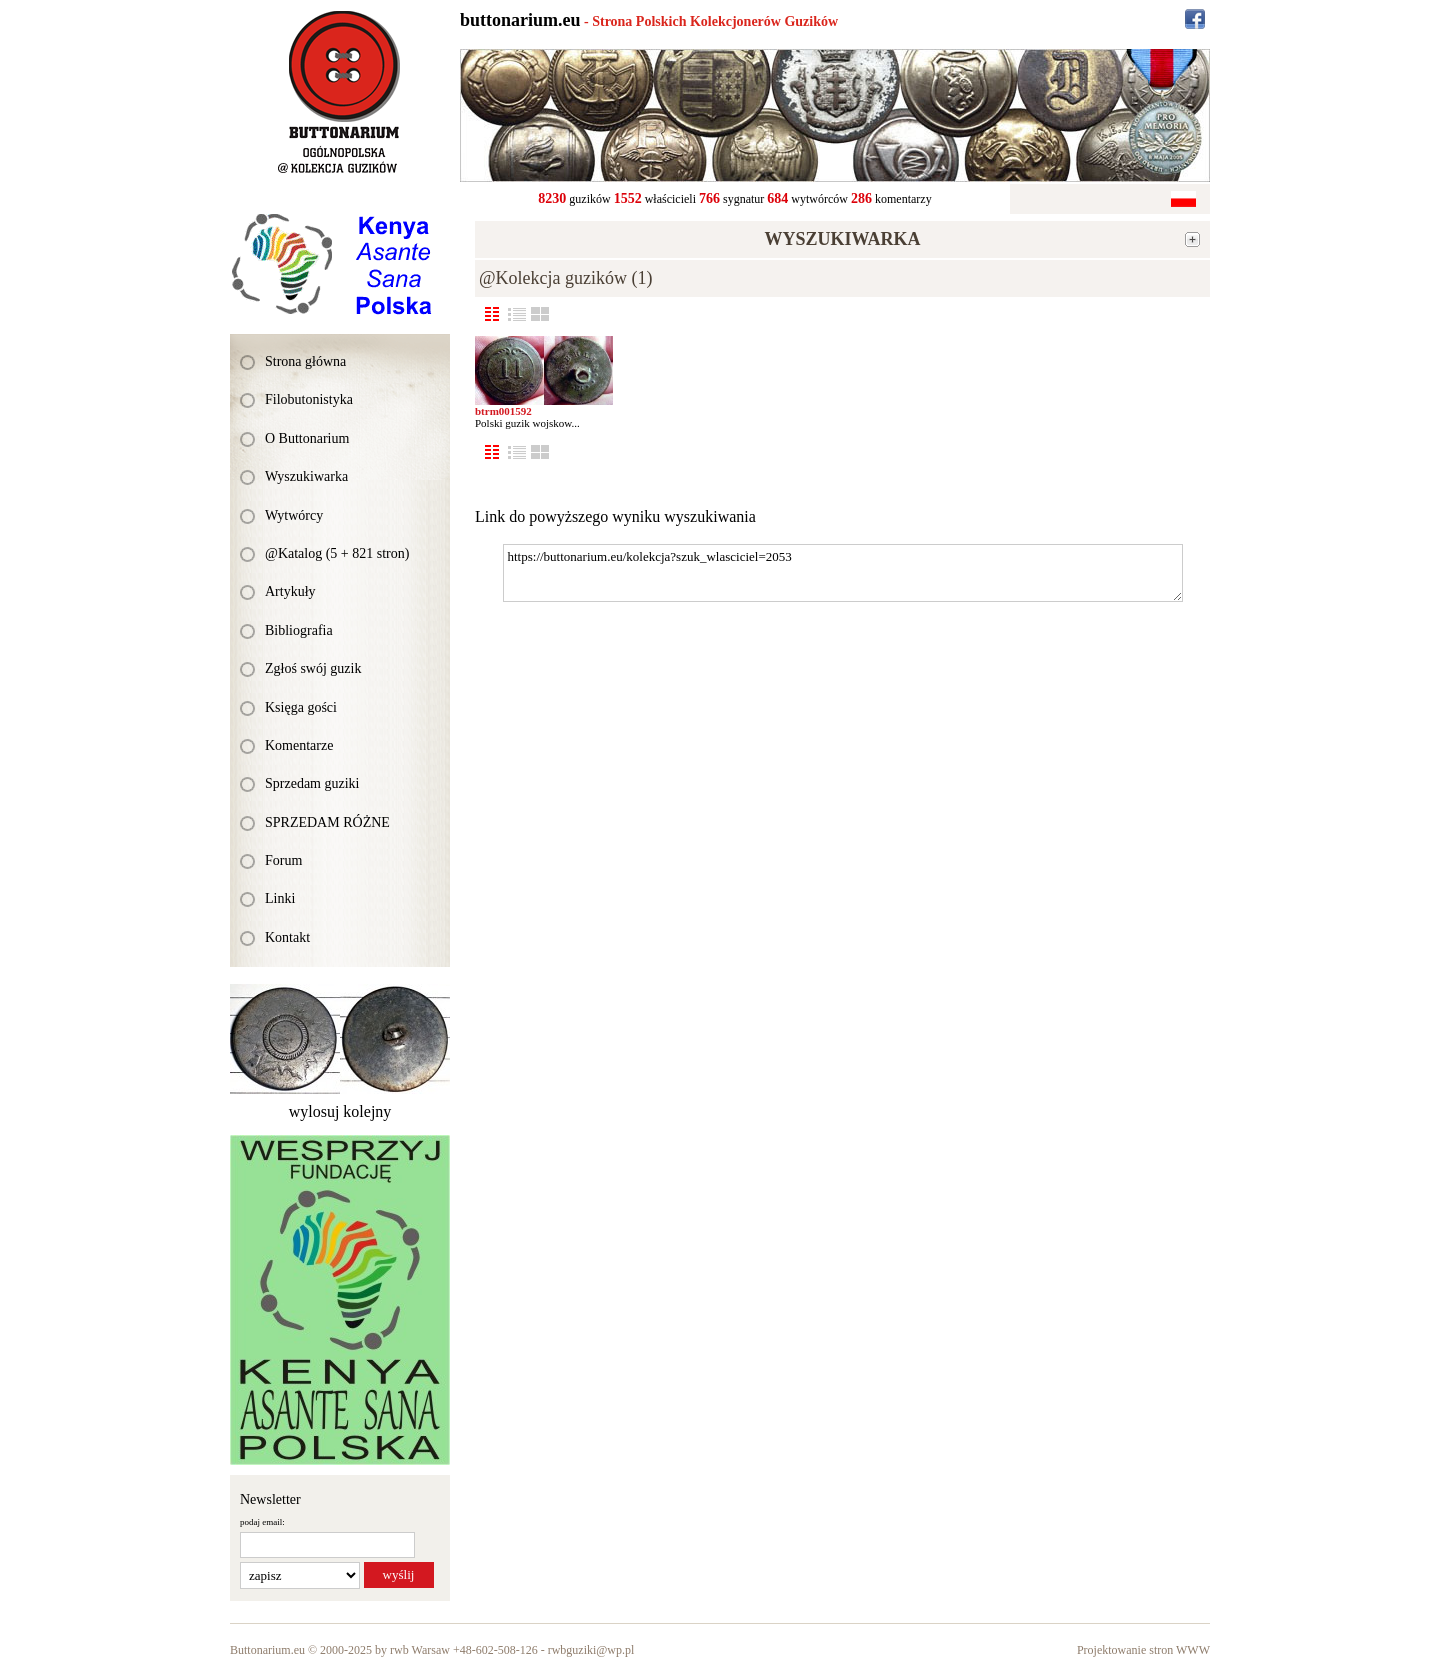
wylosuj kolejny (340, 1111)
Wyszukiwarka (306, 476)
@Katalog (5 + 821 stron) (337, 553)
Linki (280, 898)
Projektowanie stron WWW (1143, 1650)
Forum (283, 860)
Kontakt (287, 937)
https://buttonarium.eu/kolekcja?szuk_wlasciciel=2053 (843, 573)
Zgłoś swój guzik (313, 668)
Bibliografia (299, 630)
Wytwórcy (294, 515)
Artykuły (290, 591)
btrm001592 (503, 411)
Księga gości (301, 707)
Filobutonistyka (309, 399)
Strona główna (305, 361)
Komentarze (299, 745)
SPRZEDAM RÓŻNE (327, 822)
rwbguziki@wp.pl (591, 1650)
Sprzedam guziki (312, 783)
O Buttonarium (307, 438)
